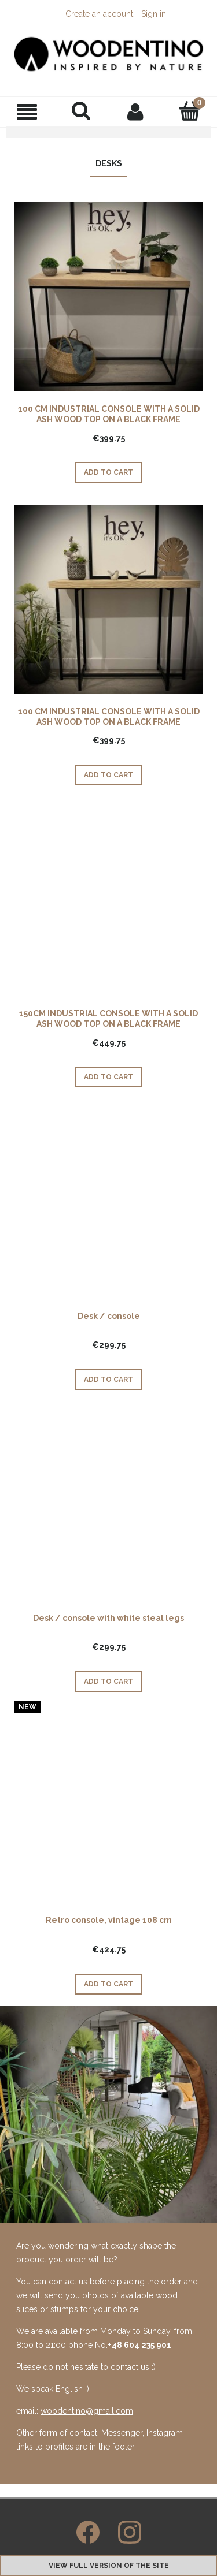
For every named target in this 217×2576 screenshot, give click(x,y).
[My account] (136, 111)
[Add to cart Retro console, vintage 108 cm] (108, 1984)
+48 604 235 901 (139, 2345)
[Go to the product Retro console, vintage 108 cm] (108, 1808)
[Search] (81, 111)
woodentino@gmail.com (87, 2410)
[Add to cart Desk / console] (108, 1379)
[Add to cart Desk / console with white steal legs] (108, 1681)
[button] (27, 111)
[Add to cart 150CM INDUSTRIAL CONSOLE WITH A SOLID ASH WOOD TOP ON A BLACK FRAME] (108, 1077)
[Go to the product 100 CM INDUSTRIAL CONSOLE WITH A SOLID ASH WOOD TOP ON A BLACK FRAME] (108, 296)
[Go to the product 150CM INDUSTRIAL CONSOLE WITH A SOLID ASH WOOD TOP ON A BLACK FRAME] (108, 901)
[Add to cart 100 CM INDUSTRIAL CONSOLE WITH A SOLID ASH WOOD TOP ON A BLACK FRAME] (108, 472)
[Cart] (190, 111)
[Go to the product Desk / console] (108, 1203)
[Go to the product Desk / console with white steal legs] (108, 1505)
